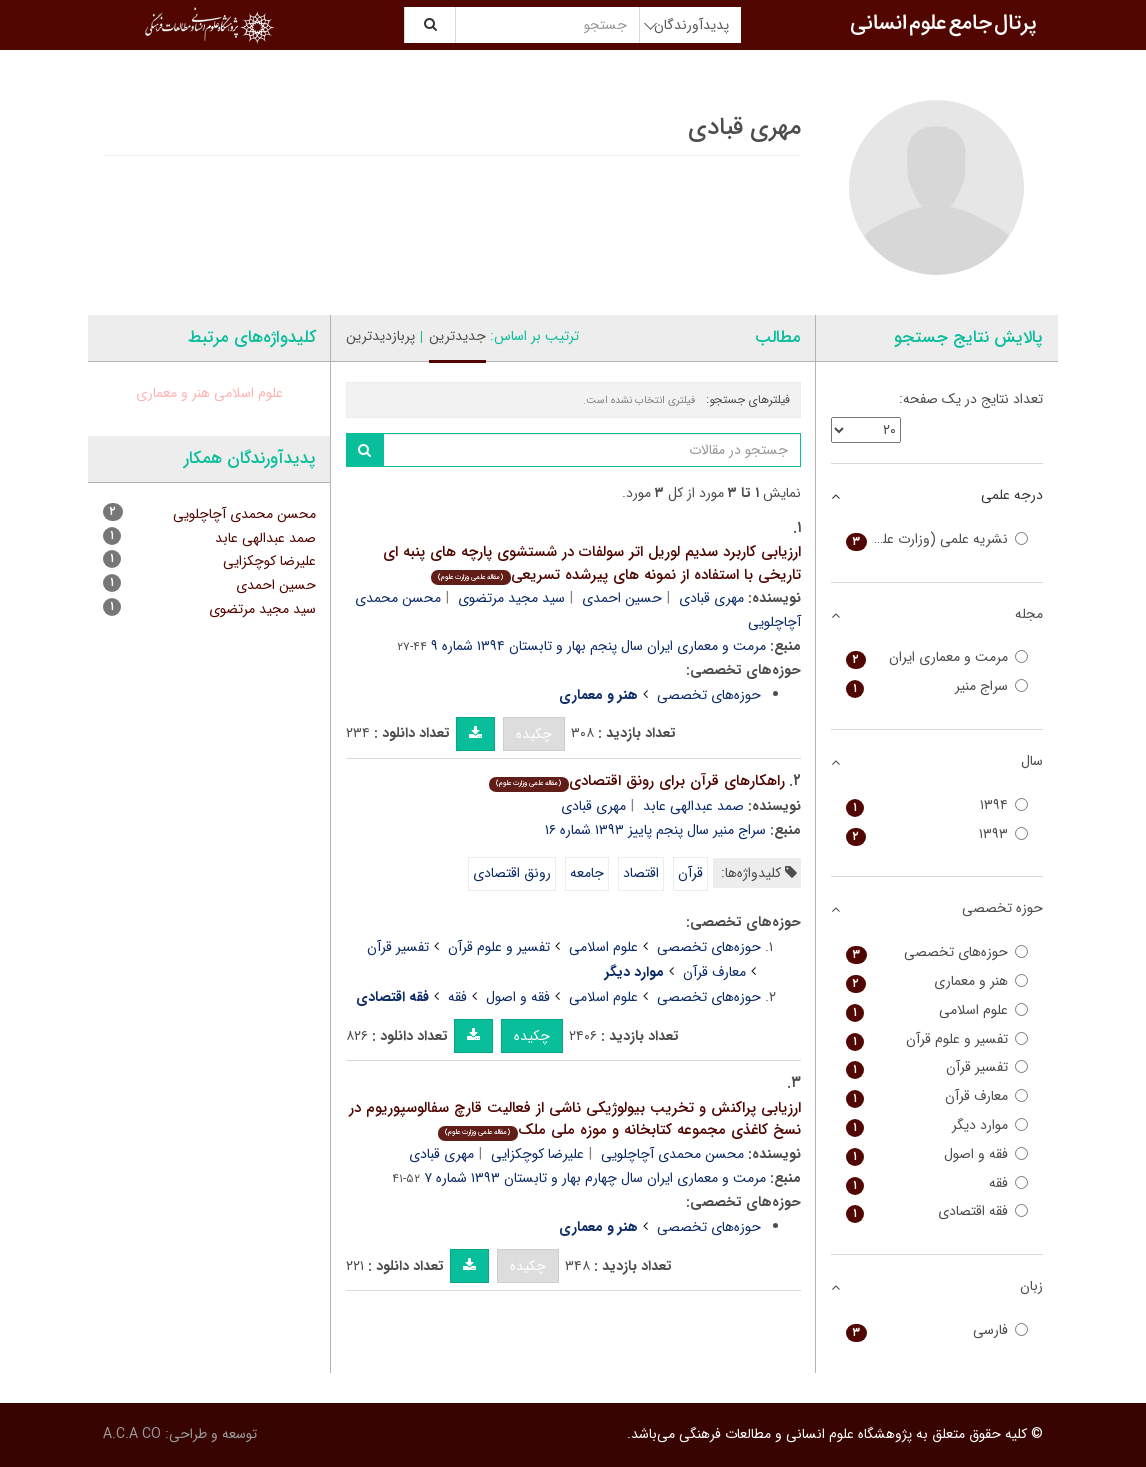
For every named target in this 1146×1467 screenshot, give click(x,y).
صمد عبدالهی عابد (693, 806)
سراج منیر (937, 686)
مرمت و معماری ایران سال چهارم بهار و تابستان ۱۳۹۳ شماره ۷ (595, 1178)
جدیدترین (457, 336)
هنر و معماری (173, 393)
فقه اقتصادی (937, 1211)
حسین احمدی (622, 598)
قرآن (690, 873)
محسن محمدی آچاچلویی (672, 1154)
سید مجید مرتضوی (511, 598)
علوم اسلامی (603, 947)
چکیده (534, 734)
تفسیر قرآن (398, 947)
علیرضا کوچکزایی (537, 1154)
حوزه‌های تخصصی (709, 695)
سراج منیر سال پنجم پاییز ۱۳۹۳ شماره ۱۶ (655, 830)
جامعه (587, 873)
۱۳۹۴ (937, 805)
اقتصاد (641, 873)
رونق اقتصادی (512, 873)
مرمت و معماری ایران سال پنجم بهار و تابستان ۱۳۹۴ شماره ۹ (598, 646)
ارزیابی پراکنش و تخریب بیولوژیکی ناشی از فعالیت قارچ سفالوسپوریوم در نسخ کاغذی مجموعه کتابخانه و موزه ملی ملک (575, 1119)
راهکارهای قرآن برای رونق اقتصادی (636, 781)
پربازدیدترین (380, 336)
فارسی (937, 1330)
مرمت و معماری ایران (937, 657)
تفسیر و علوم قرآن (499, 947)
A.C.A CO (132, 1434)
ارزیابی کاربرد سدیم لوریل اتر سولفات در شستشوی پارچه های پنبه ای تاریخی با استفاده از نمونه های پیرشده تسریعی (592, 563)
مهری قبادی (711, 598)
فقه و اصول (518, 997)
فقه (457, 997)
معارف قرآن (714, 972)
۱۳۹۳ (937, 834)
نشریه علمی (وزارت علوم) (937, 539)
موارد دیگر (937, 1125)
